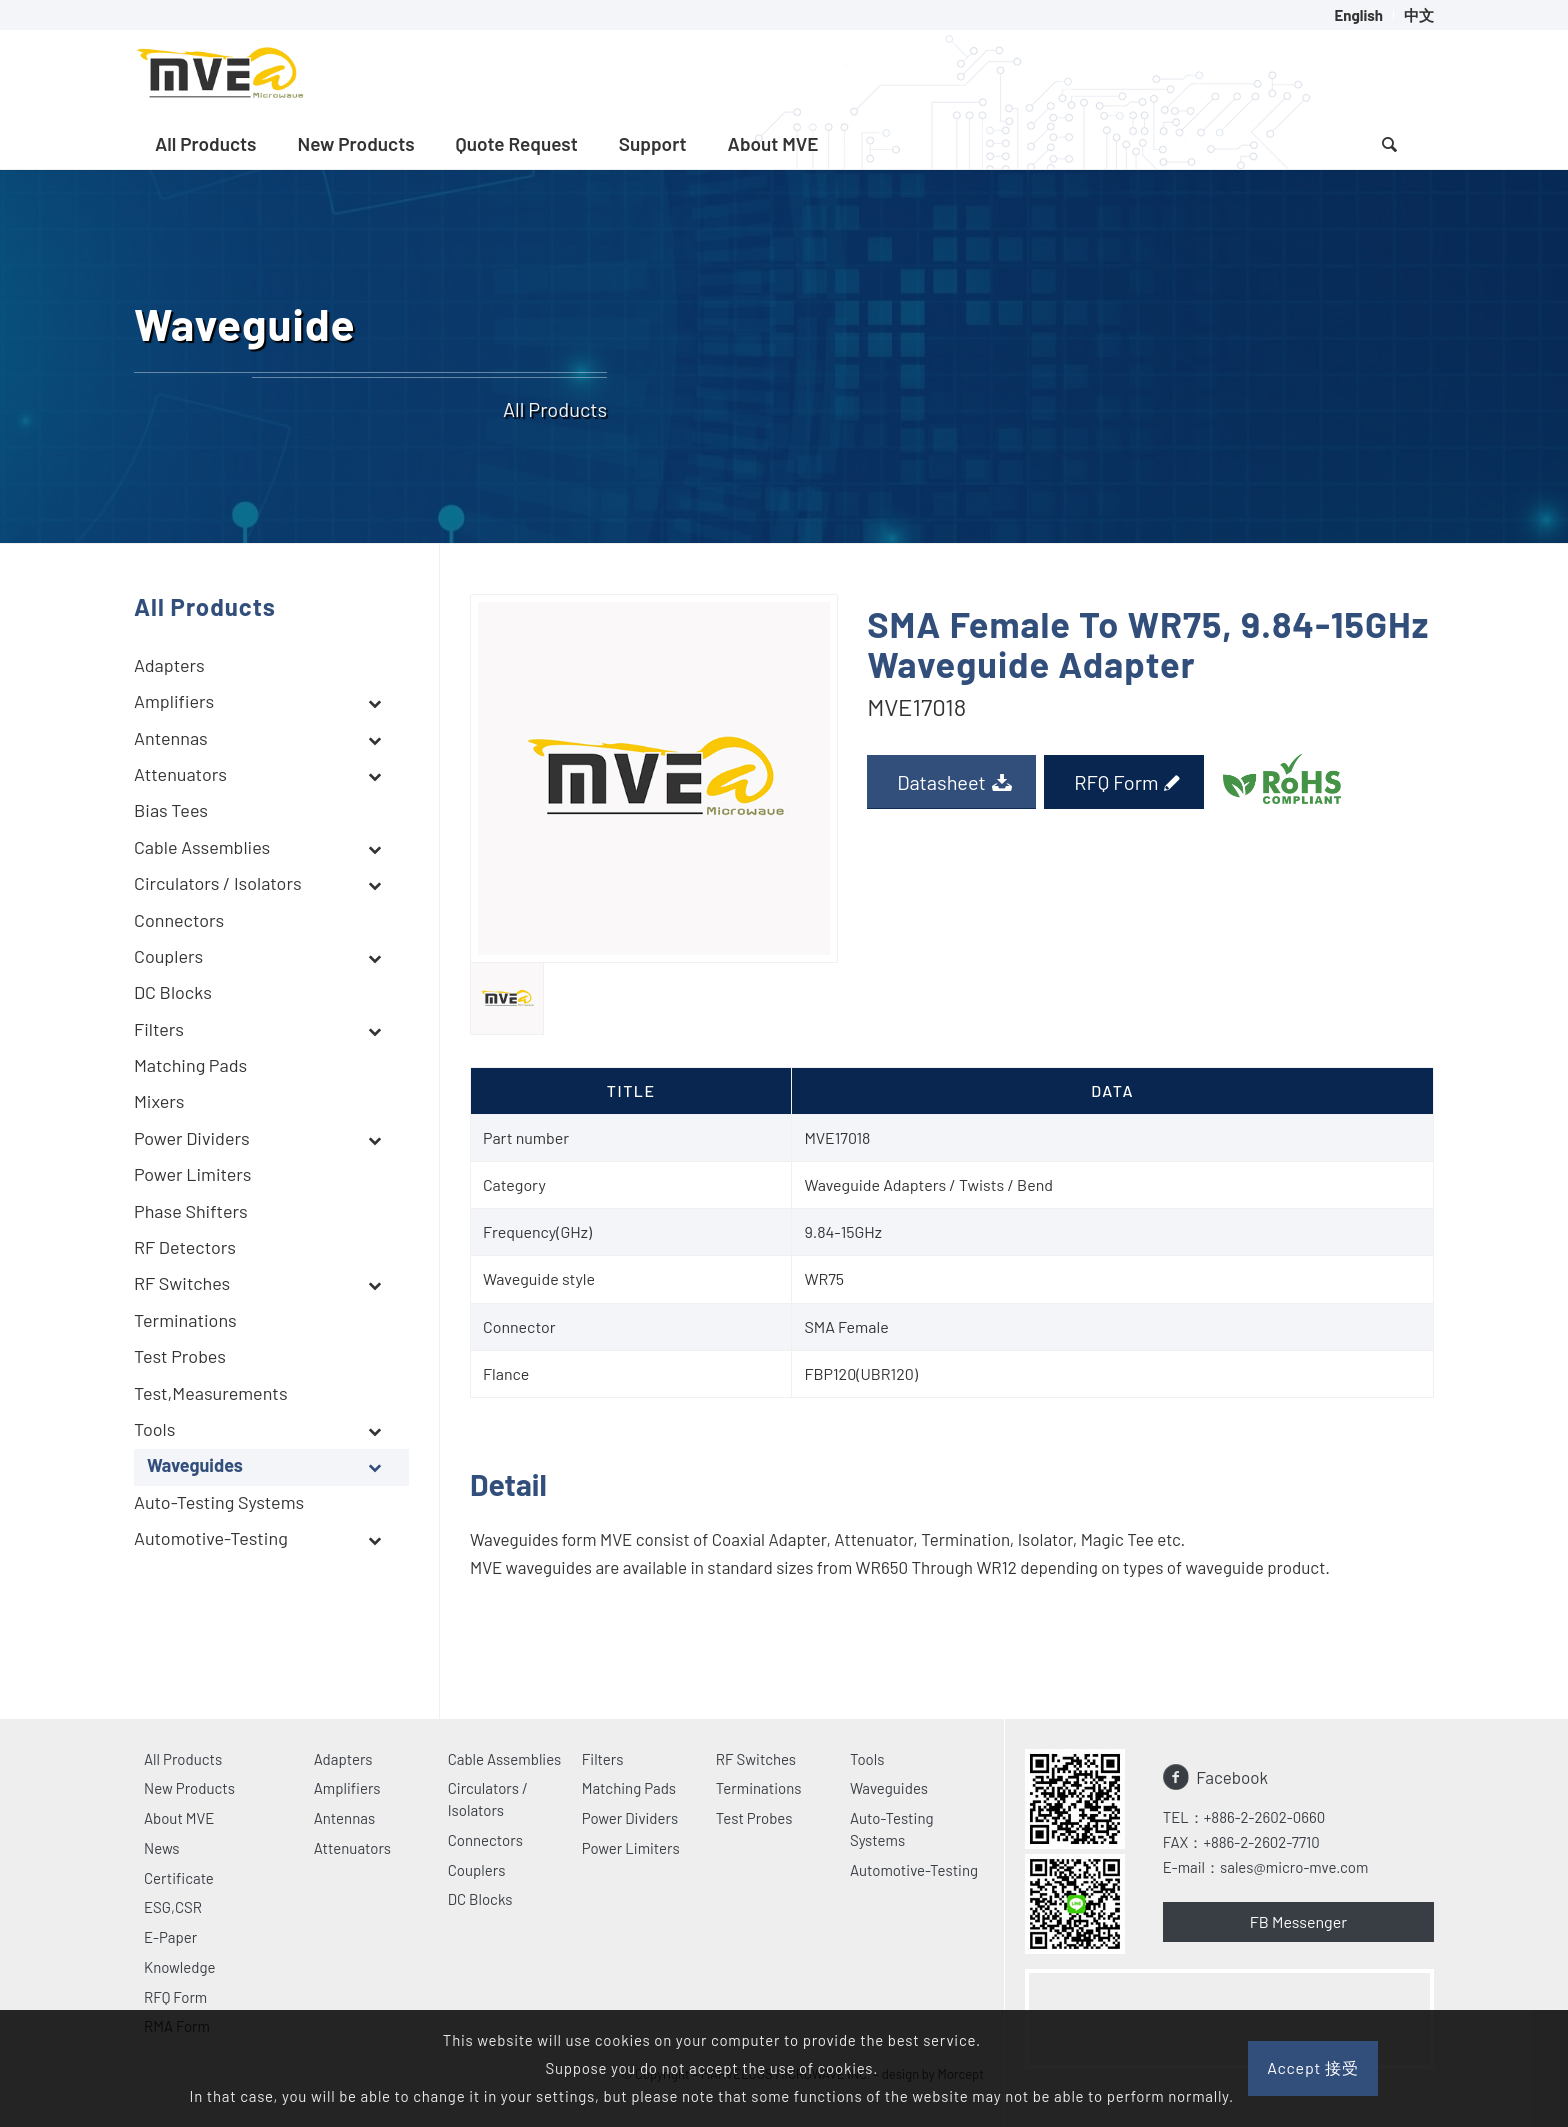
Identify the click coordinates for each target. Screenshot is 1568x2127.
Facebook (1232, 1777)
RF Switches (756, 1759)
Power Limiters (631, 1848)
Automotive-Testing (914, 1870)
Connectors (485, 1840)
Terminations (759, 1788)
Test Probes (754, 1818)
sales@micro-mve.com (1294, 1867)
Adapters (343, 1759)
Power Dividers (630, 1818)
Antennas (344, 1818)
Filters (603, 1759)
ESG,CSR (173, 1907)
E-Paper (170, 1937)
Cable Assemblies (505, 1759)
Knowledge (180, 1967)
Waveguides (889, 1788)
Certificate (179, 1878)
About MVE (179, 1818)
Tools (867, 1759)
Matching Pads (629, 1788)
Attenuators (352, 1848)
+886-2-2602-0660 (1264, 1817)
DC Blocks (480, 1899)
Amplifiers (347, 1788)
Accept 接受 (1313, 2067)
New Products (189, 1788)
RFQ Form (175, 1997)
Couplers (477, 1870)
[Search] (1389, 144)
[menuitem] (1359, 15)
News (162, 1848)
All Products (183, 1759)
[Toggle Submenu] (374, 703)
